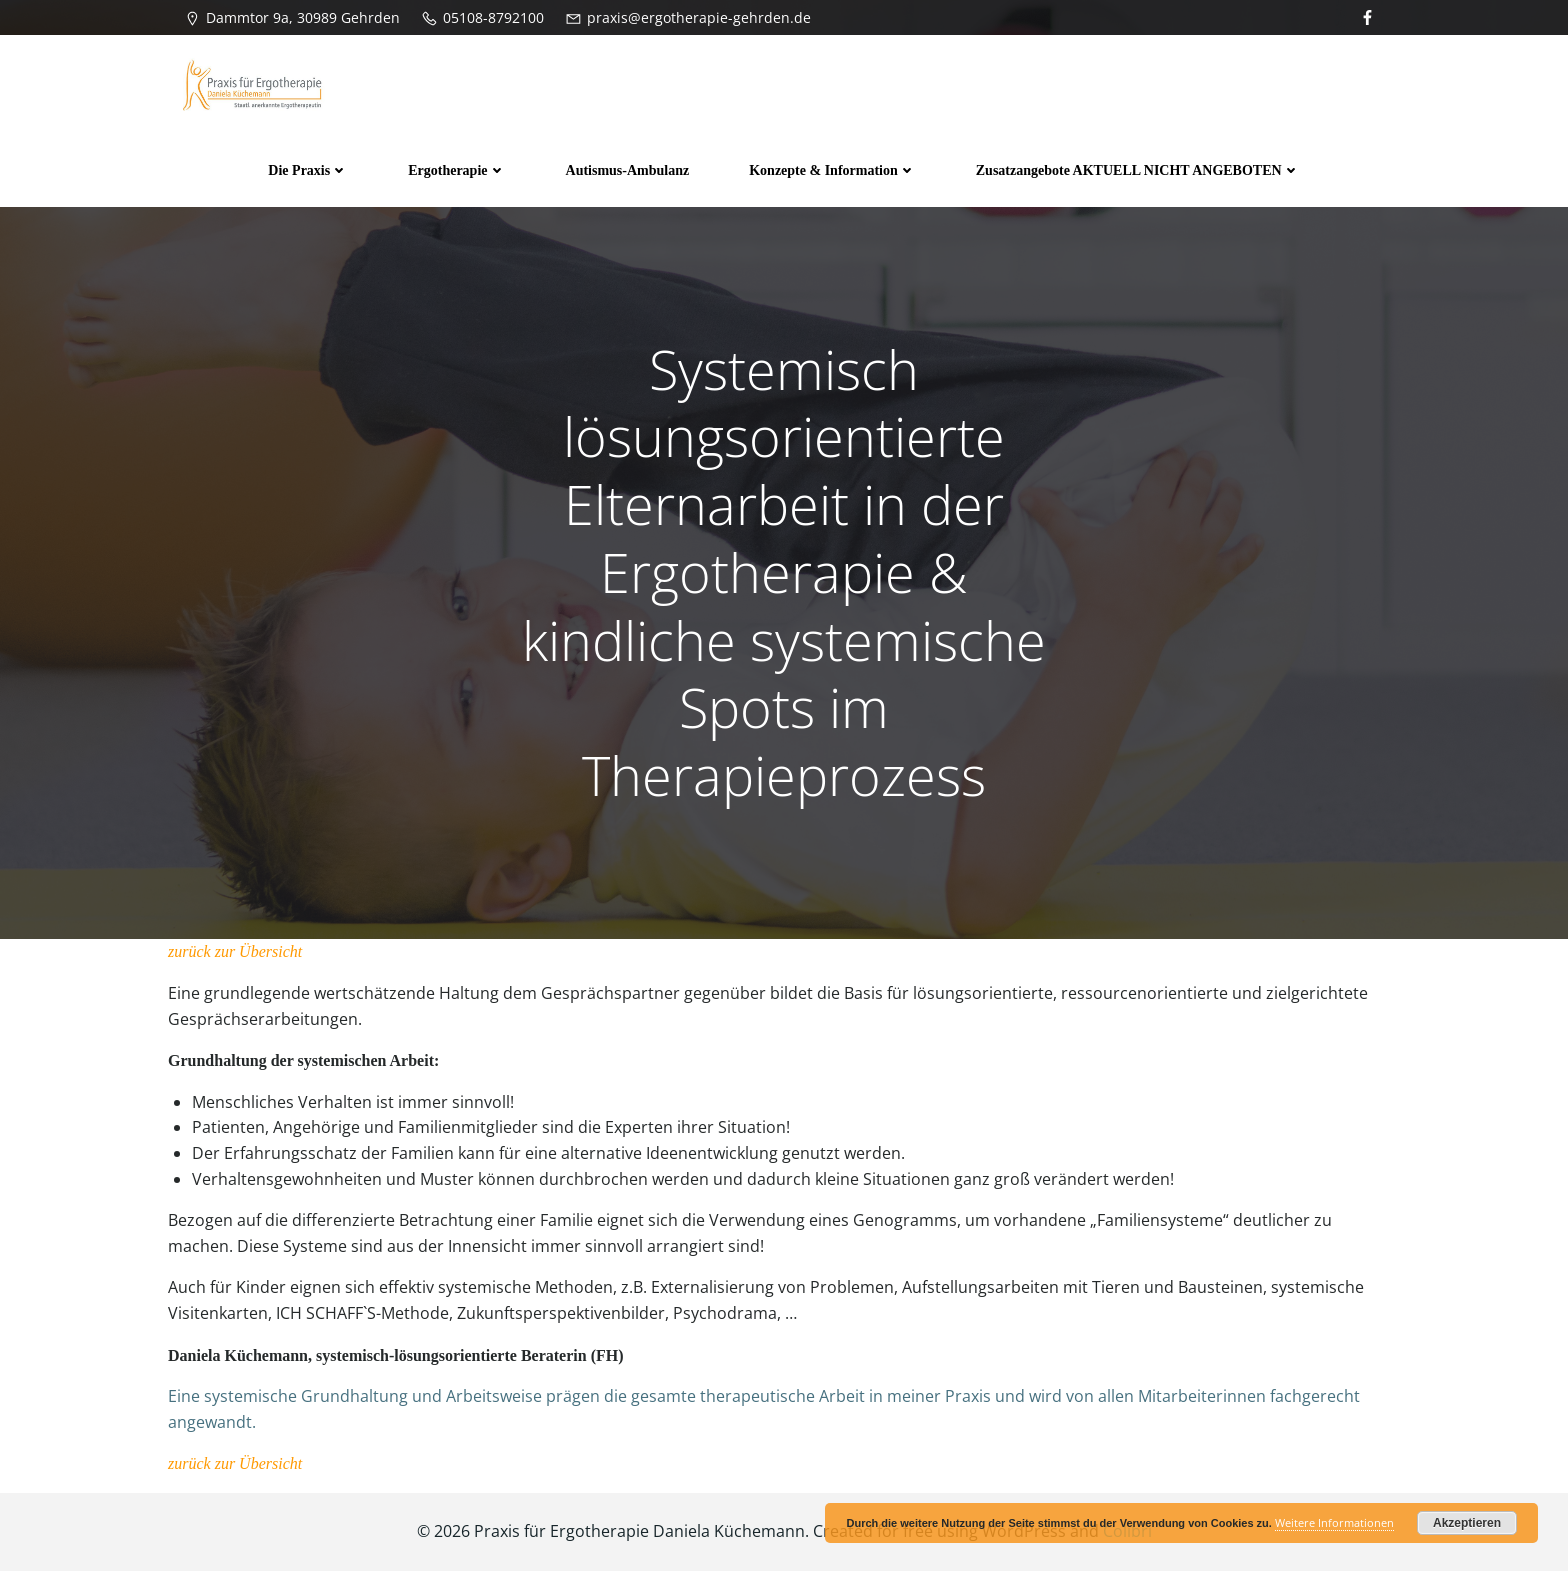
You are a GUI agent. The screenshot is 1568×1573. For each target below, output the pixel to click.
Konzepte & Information (832, 170)
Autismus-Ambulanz (628, 170)
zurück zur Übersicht (235, 954)
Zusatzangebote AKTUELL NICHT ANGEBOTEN (1138, 170)
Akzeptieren (1467, 1523)
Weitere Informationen (1334, 1522)
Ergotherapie (456, 170)
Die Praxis (308, 170)
